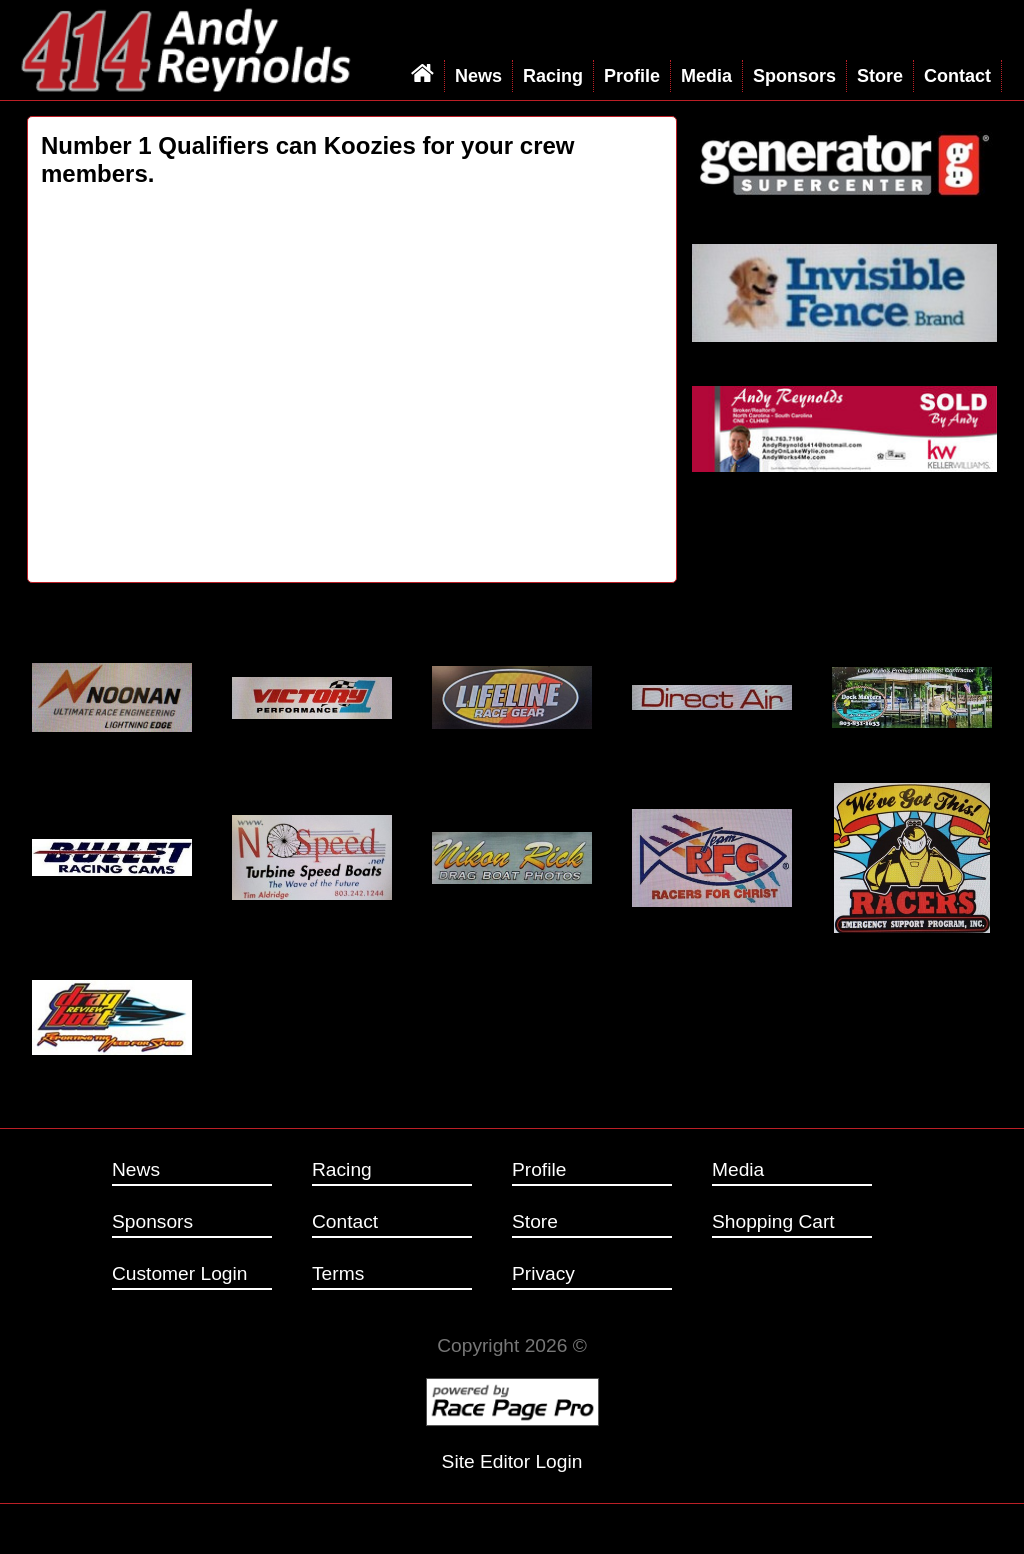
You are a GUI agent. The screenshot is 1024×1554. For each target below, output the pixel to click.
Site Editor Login (512, 1461)
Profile (632, 76)
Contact (957, 76)
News (478, 76)
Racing (553, 76)
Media (706, 76)
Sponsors (794, 76)
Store (880, 76)
